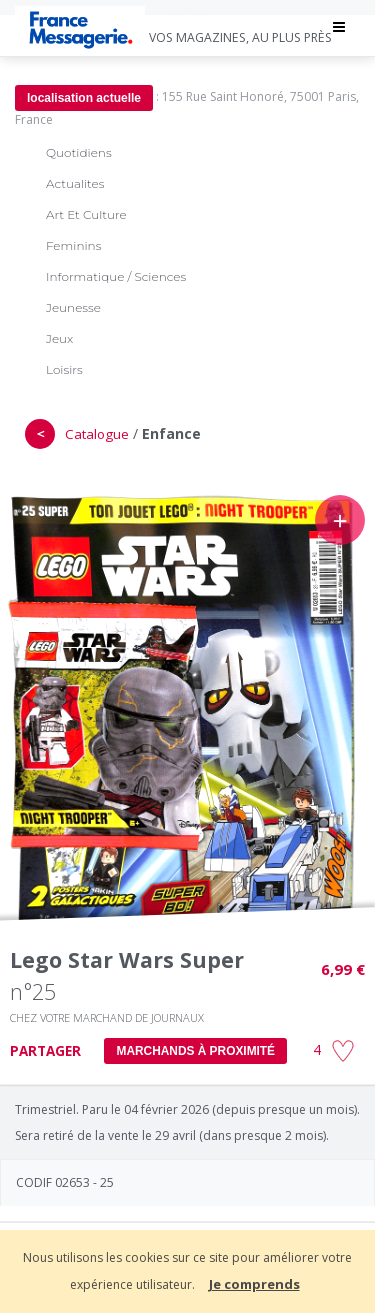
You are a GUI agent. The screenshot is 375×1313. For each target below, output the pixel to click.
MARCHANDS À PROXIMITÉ (195, 1051)
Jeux (59, 338)
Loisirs (64, 369)
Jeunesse (73, 307)
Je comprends (254, 1284)
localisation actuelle (84, 98)
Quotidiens (79, 152)
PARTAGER (45, 1051)
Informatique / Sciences (116, 276)
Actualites (75, 183)
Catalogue (97, 434)
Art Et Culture (86, 214)
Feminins (73, 245)
